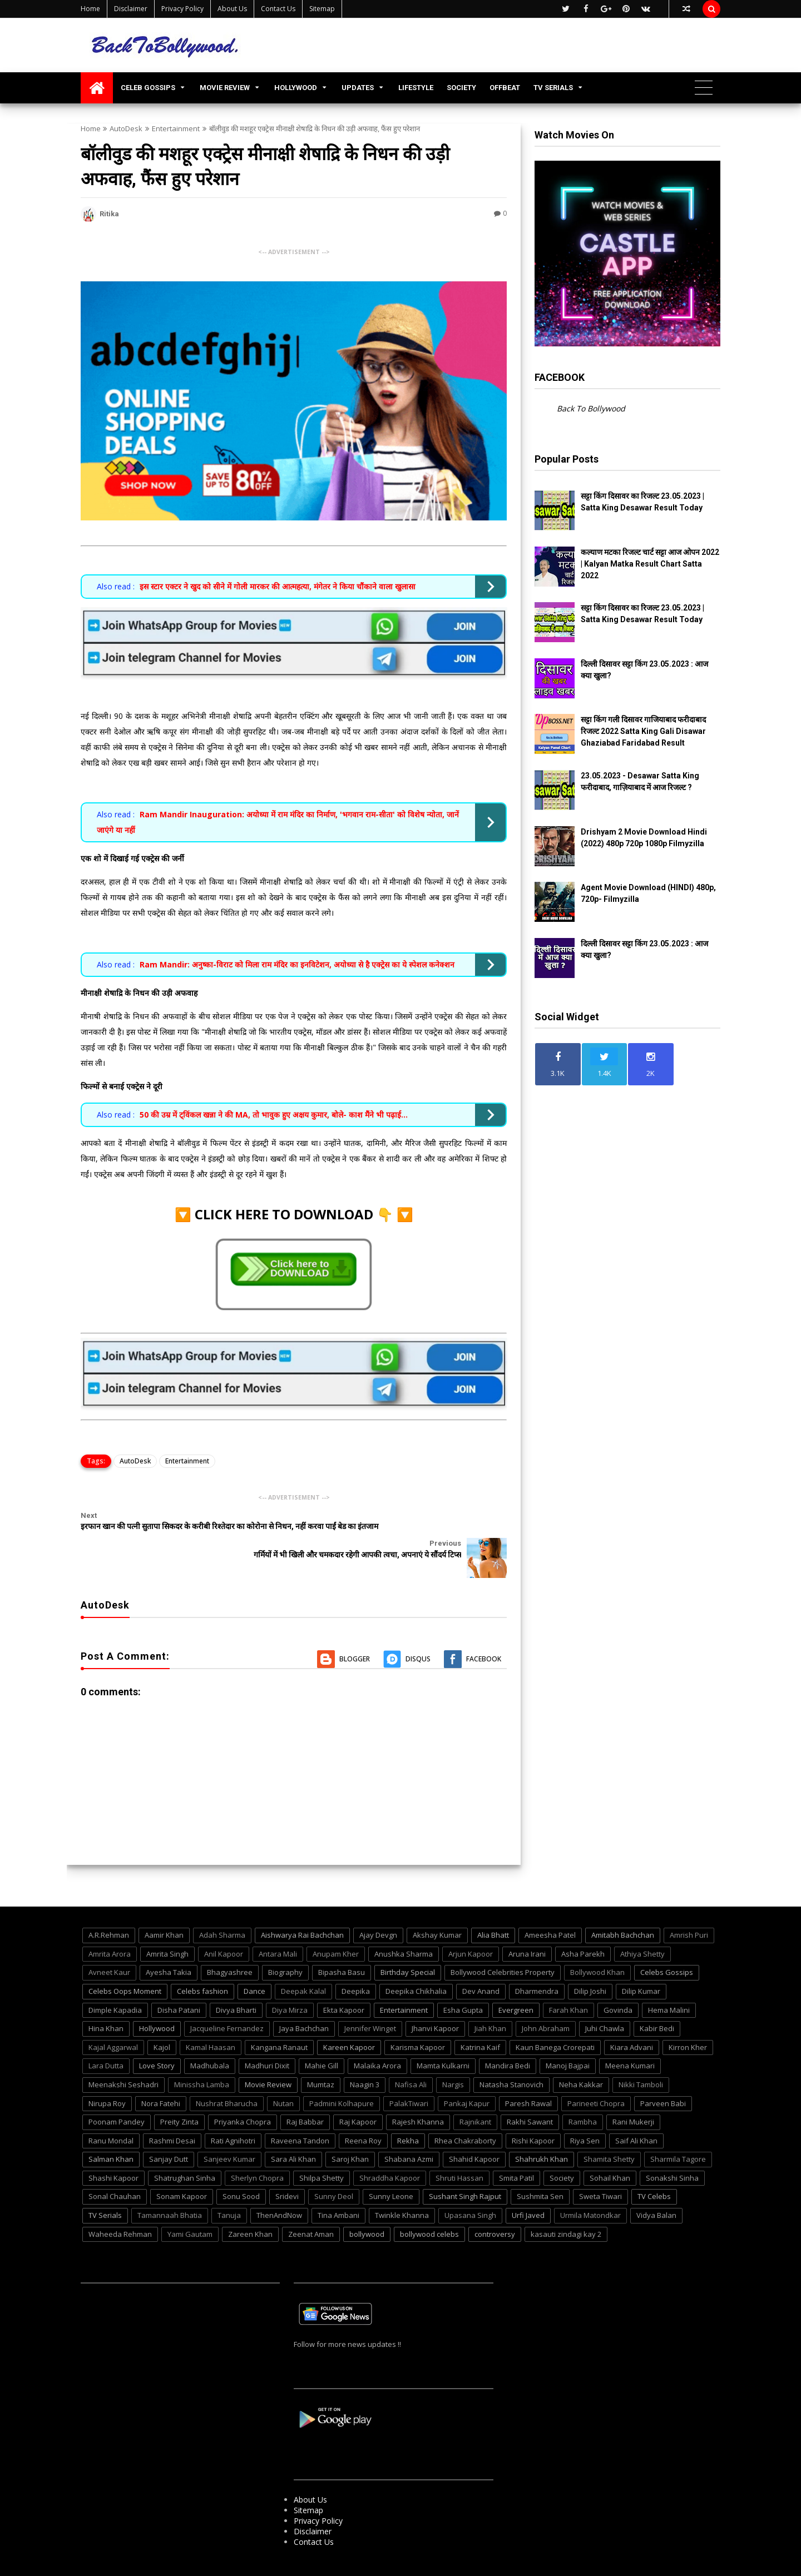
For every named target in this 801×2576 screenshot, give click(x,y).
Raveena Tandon (300, 2112)
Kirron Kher (688, 2019)
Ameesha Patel (550, 1907)
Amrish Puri (689, 1907)
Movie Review (268, 2056)
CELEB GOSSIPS (148, 87)
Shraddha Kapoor (389, 2150)
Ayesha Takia (168, 1944)
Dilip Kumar (641, 1963)
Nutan (283, 2075)
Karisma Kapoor (417, 2019)
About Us (232, 8)
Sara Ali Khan (293, 2131)
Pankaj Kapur (467, 2075)
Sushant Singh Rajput (465, 2168)
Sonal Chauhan (114, 2168)
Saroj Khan (350, 2131)
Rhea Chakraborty (465, 2112)
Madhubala (209, 2038)
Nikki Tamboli (641, 2056)
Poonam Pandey (116, 2094)
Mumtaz (320, 2056)
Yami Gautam (189, 2206)
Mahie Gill (321, 2038)
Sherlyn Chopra (257, 2150)
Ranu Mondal (111, 2112)
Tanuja (229, 2187)
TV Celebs (654, 2168)
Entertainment (176, 128)
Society (562, 2150)
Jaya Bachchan (304, 2001)
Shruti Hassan (459, 2150)
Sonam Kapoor (181, 2168)
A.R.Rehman (108, 1907)
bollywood (366, 2206)
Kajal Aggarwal (113, 2019)
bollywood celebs (429, 2206)
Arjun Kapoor (470, 1925)
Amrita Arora (109, 1925)
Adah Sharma (222, 1907)
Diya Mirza (290, 1982)
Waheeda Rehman (120, 2206)
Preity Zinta (179, 2094)
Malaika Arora (377, 2038)
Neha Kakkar (581, 2056)
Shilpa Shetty (321, 2150)
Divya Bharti (236, 1982)
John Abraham (546, 2001)
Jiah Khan (490, 2001)
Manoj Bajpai (568, 2038)
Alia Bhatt (493, 1907)
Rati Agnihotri (233, 2112)
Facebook (483, 1631)
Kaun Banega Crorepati (555, 2019)
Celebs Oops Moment (124, 1963)
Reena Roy (363, 2112)
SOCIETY (461, 87)
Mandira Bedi (507, 2038)
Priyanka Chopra (242, 2094)
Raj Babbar (305, 2094)
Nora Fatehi (160, 2075)
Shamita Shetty (609, 2131)
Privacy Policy (182, 8)
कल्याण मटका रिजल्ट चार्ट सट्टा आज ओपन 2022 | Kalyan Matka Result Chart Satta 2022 (650, 564)
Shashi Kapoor (113, 2150)
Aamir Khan (164, 1907)
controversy (494, 2206)
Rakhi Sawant (530, 2094)
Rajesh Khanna (418, 2094)
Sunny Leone (391, 2168)
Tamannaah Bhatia (169, 2187)
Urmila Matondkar (590, 2187)
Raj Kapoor (358, 2094)
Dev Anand (481, 1963)
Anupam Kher (336, 1925)
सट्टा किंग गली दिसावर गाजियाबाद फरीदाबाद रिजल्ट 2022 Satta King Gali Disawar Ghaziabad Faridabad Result (643, 731)
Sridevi (287, 2168)
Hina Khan (105, 2001)
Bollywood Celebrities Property (503, 1944)
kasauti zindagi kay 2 (566, 2206)
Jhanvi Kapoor (435, 2001)
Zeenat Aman (311, 2206)
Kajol (162, 2019)
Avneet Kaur (109, 1944)
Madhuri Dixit (267, 2038)
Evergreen (515, 1982)
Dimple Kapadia (115, 1982)
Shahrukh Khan (541, 2131)
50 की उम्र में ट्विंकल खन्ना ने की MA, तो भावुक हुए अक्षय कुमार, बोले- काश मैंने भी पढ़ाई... (274, 1114)
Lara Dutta (105, 2038)
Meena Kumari (630, 2038)
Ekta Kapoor (343, 1982)
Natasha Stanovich (511, 2056)
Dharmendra (536, 1963)
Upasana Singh (470, 2187)
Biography (285, 1944)
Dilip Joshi (590, 1963)
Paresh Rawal (528, 2075)
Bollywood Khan (597, 1944)
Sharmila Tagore (678, 2131)
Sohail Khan (610, 2150)
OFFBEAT (505, 87)
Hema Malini (669, 1982)
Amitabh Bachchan (622, 1907)
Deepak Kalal (303, 1963)
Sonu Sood (241, 2168)
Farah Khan (568, 1982)
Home (90, 8)
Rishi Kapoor (533, 2112)
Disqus (418, 1631)
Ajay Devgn (378, 1907)
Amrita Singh (167, 1925)
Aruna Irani (527, 1925)
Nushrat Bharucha (227, 2075)
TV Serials (105, 2187)
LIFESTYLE (415, 87)
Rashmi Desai (172, 2112)
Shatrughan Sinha (184, 2150)
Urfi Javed (528, 2187)
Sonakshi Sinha (672, 2150)
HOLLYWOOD (295, 87)
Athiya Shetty (642, 1925)
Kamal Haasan (210, 2019)
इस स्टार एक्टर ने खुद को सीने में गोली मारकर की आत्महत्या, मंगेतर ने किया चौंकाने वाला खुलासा (278, 586)
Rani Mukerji (633, 2094)
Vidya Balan (656, 2187)
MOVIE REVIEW (225, 87)
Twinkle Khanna (402, 2187)
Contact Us (278, 8)
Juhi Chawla (604, 2001)
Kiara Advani (631, 2019)
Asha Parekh (583, 1925)
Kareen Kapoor (349, 2019)
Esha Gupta (463, 1982)
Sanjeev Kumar (229, 2131)
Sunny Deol (333, 2168)
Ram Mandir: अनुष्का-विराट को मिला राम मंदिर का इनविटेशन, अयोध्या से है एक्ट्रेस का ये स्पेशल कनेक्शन (297, 964)
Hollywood (157, 2001)
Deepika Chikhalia (416, 1963)
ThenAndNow (279, 2187)
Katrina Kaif (480, 2019)
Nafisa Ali (411, 2056)
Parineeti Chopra (596, 2075)
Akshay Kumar (437, 1907)
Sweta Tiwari (600, 2168)
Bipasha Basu (341, 1944)
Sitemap (322, 8)
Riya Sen (585, 2112)
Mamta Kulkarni (443, 2038)
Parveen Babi (663, 2075)
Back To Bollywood (591, 408)
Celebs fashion (202, 1963)
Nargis (453, 2056)
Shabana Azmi (408, 2131)
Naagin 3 (364, 2056)
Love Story (157, 2038)
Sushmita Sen (540, 2168)
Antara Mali (278, 1925)
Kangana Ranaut (279, 2019)
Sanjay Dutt (168, 2131)
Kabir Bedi (657, 2001)
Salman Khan (111, 2131)
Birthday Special (407, 1944)
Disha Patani (178, 1982)
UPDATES (358, 87)
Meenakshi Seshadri (123, 2056)
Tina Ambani (338, 2187)
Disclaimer (130, 8)
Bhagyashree (230, 1944)
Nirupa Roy (107, 2075)
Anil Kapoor (223, 1925)
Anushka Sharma (403, 1925)
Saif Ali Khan (636, 2112)
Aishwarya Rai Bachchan (302, 1907)
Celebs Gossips (666, 1944)
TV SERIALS (553, 87)
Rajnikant (475, 2094)
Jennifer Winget (370, 2001)
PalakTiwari (408, 2075)
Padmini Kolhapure (341, 2075)
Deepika (356, 1963)
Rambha (582, 2094)
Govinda (618, 1982)
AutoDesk (126, 128)
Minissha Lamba (201, 2056)
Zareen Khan (250, 2206)
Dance (254, 1963)
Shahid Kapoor (474, 2131)
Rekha (408, 2112)
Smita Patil (516, 2150)
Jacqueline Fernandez (227, 2001)
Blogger (354, 1631)
